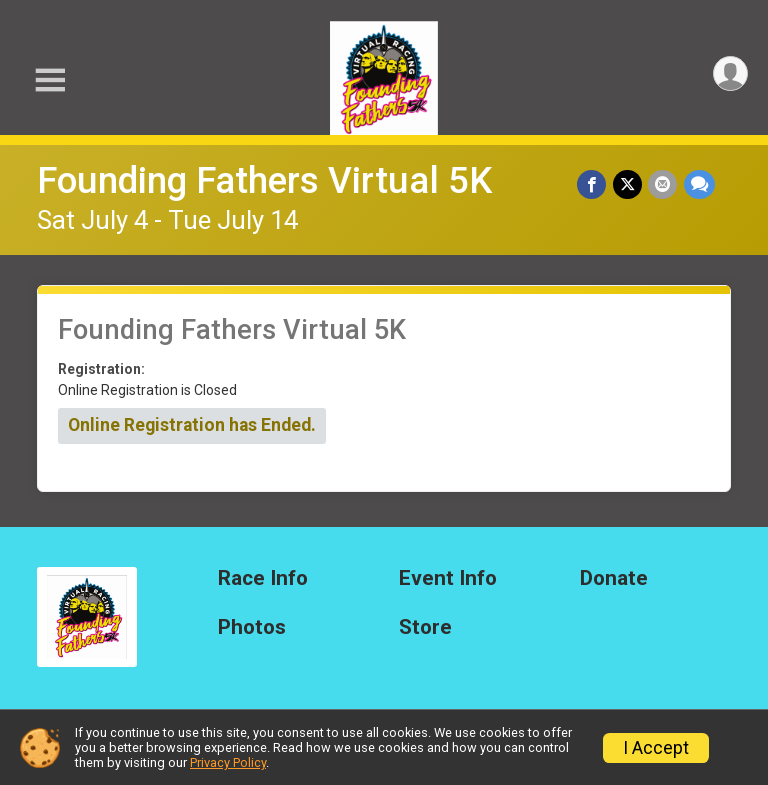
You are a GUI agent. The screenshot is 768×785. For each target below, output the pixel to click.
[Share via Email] (663, 184)
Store (425, 627)
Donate (614, 578)
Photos (252, 627)
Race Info (263, 578)
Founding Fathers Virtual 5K (264, 180)
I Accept (656, 748)
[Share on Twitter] (628, 184)
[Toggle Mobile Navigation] (50, 80)
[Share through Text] (699, 184)
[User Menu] (729, 74)
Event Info (448, 578)
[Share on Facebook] (593, 184)
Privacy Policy (228, 762)
